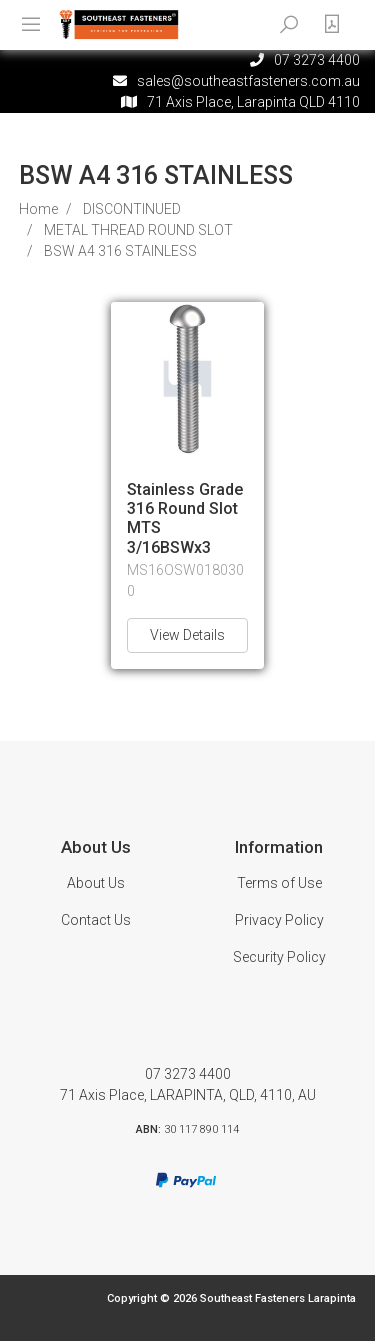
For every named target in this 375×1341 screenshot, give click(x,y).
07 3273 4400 (188, 1074)
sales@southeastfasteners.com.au (248, 81)
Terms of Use (279, 883)
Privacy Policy (279, 920)
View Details (187, 635)
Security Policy (279, 957)
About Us (96, 883)
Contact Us (96, 920)
